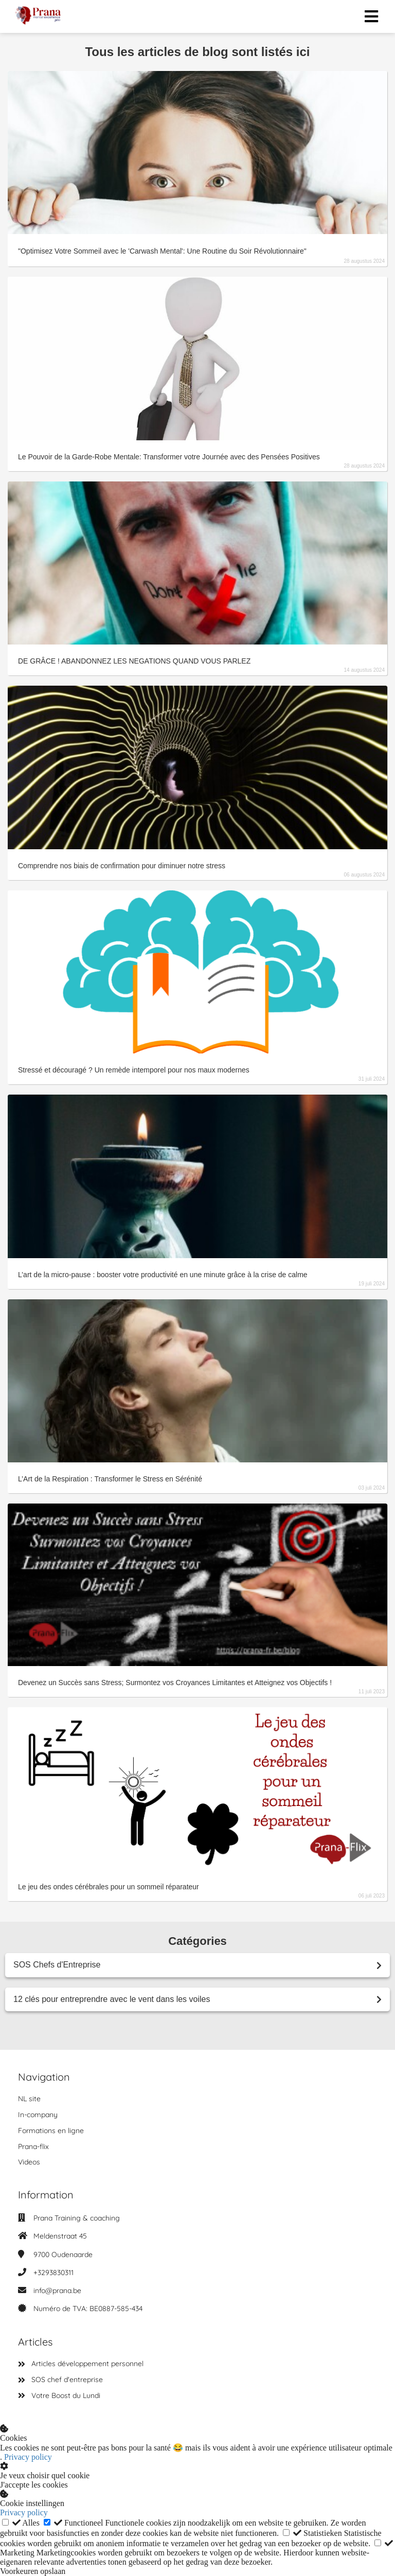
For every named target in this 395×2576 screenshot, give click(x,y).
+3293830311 (53, 2272)
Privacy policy (28, 2457)
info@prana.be (57, 2290)
